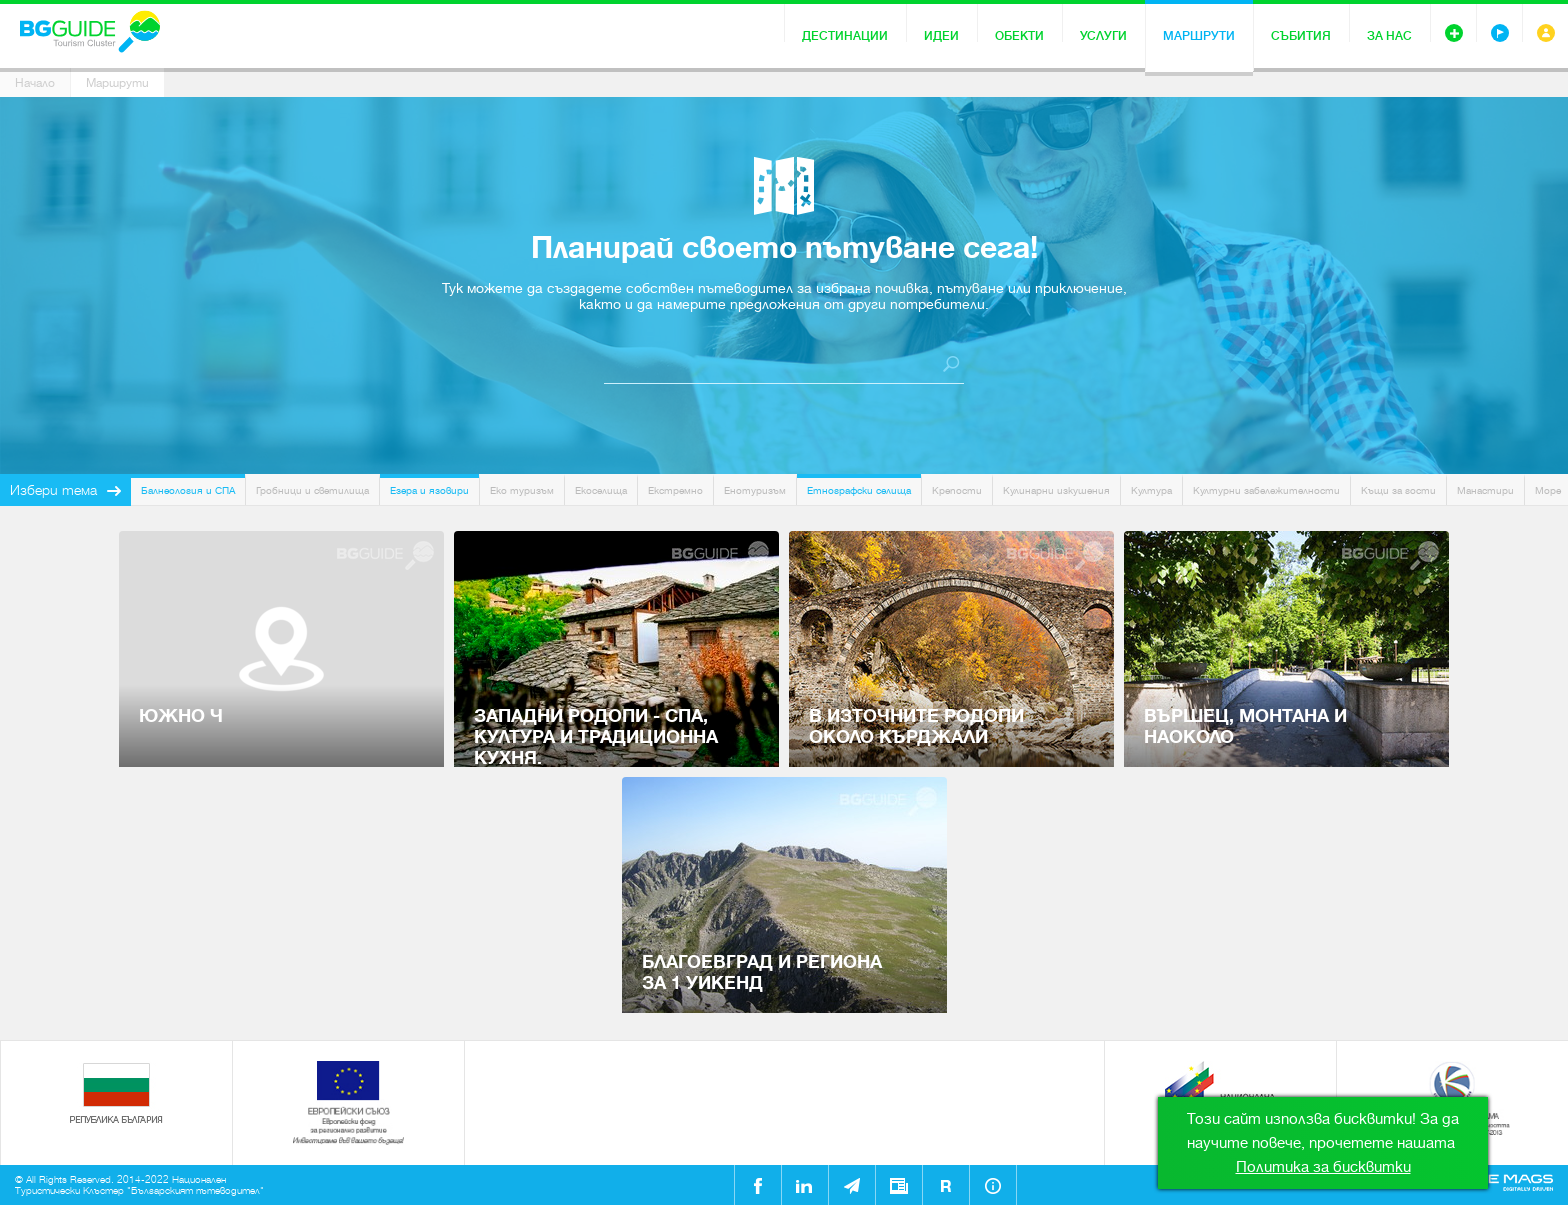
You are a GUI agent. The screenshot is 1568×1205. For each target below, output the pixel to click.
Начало (35, 83)
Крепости (957, 490)
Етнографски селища (859, 490)
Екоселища (601, 490)
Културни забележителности (1266, 490)
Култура (1151, 490)
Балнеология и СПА (188, 490)
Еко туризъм (522, 490)
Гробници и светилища (312, 490)
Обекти (1019, 36)
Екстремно (675, 490)
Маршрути (1199, 36)
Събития (1301, 36)
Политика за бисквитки (1323, 1167)
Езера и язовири (429, 490)
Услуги (1103, 36)
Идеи (941, 36)
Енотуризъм (755, 490)
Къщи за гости (1398, 490)
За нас (1389, 36)
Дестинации (845, 36)
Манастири (1485, 490)
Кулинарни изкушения (1056, 490)
